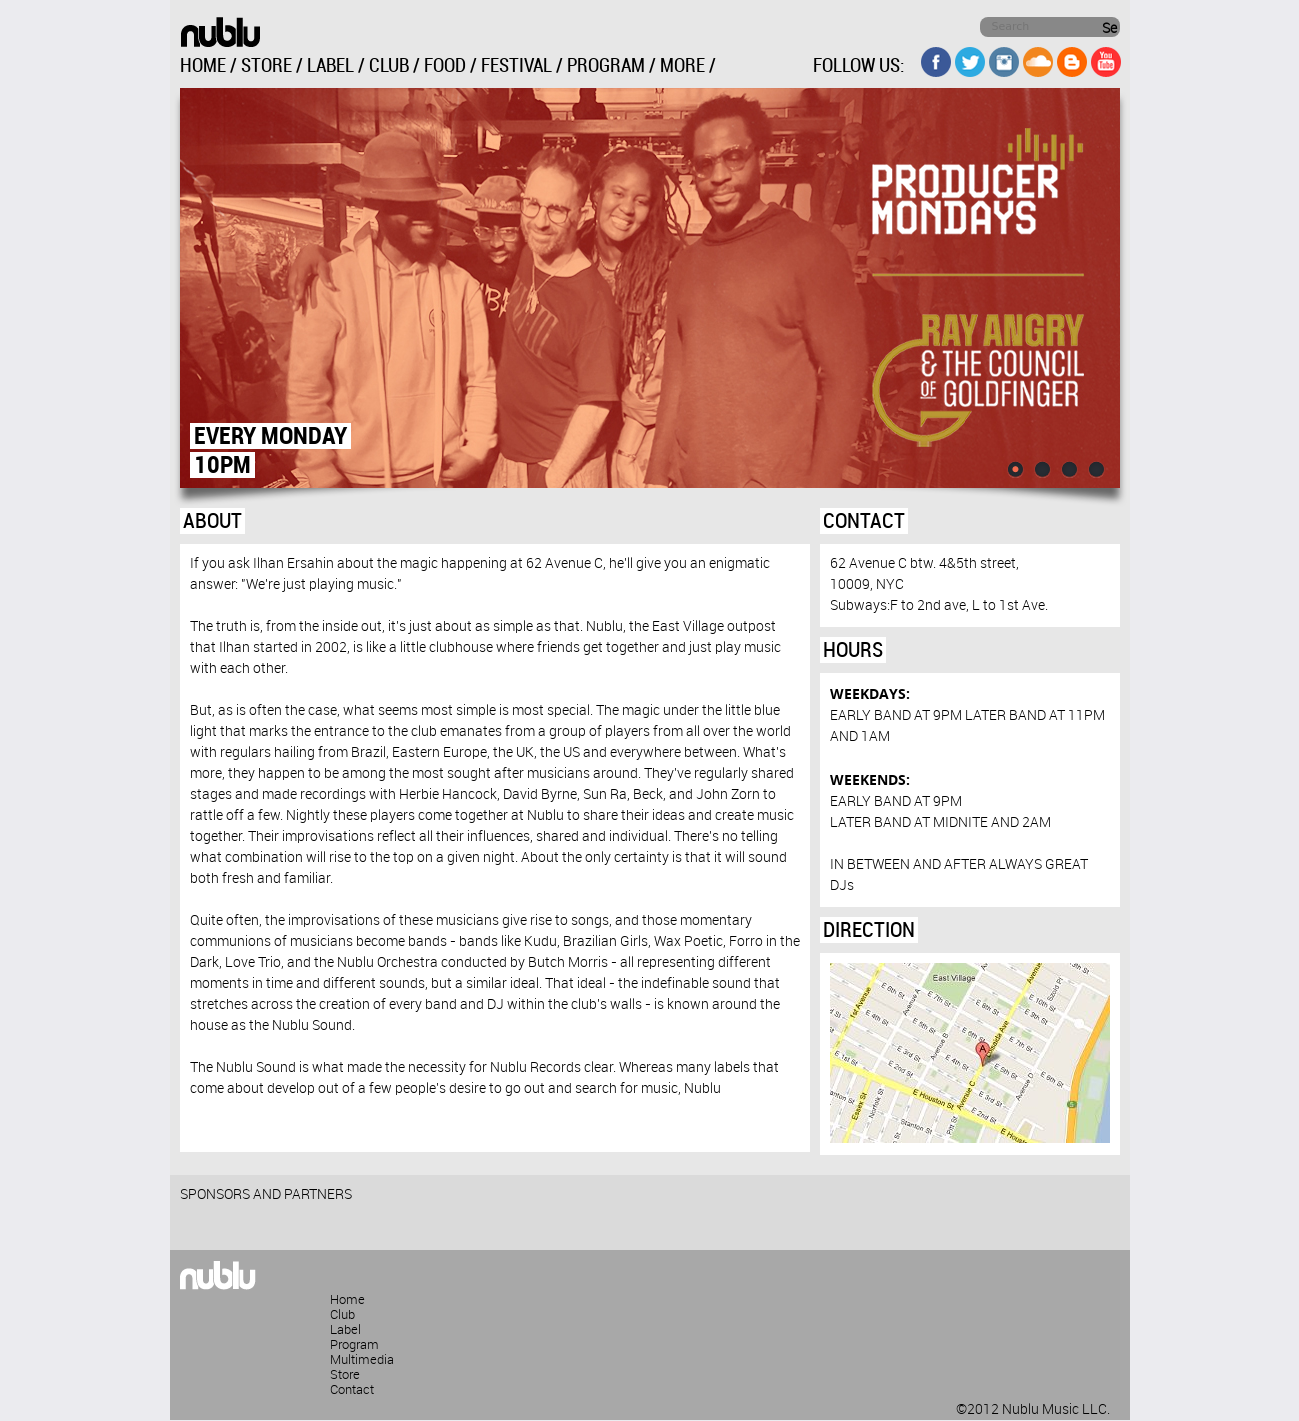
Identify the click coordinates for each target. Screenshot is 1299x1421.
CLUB (389, 66)
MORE (682, 66)
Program (354, 1345)
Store (345, 1375)
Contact (352, 1390)
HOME (203, 66)
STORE (266, 66)
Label (345, 1330)
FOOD (445, 66)
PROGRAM (606, 66)
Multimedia (362, 1360)
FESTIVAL (516, 66)
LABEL (330, 66)
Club (342, 1315)
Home (347, 1300)
